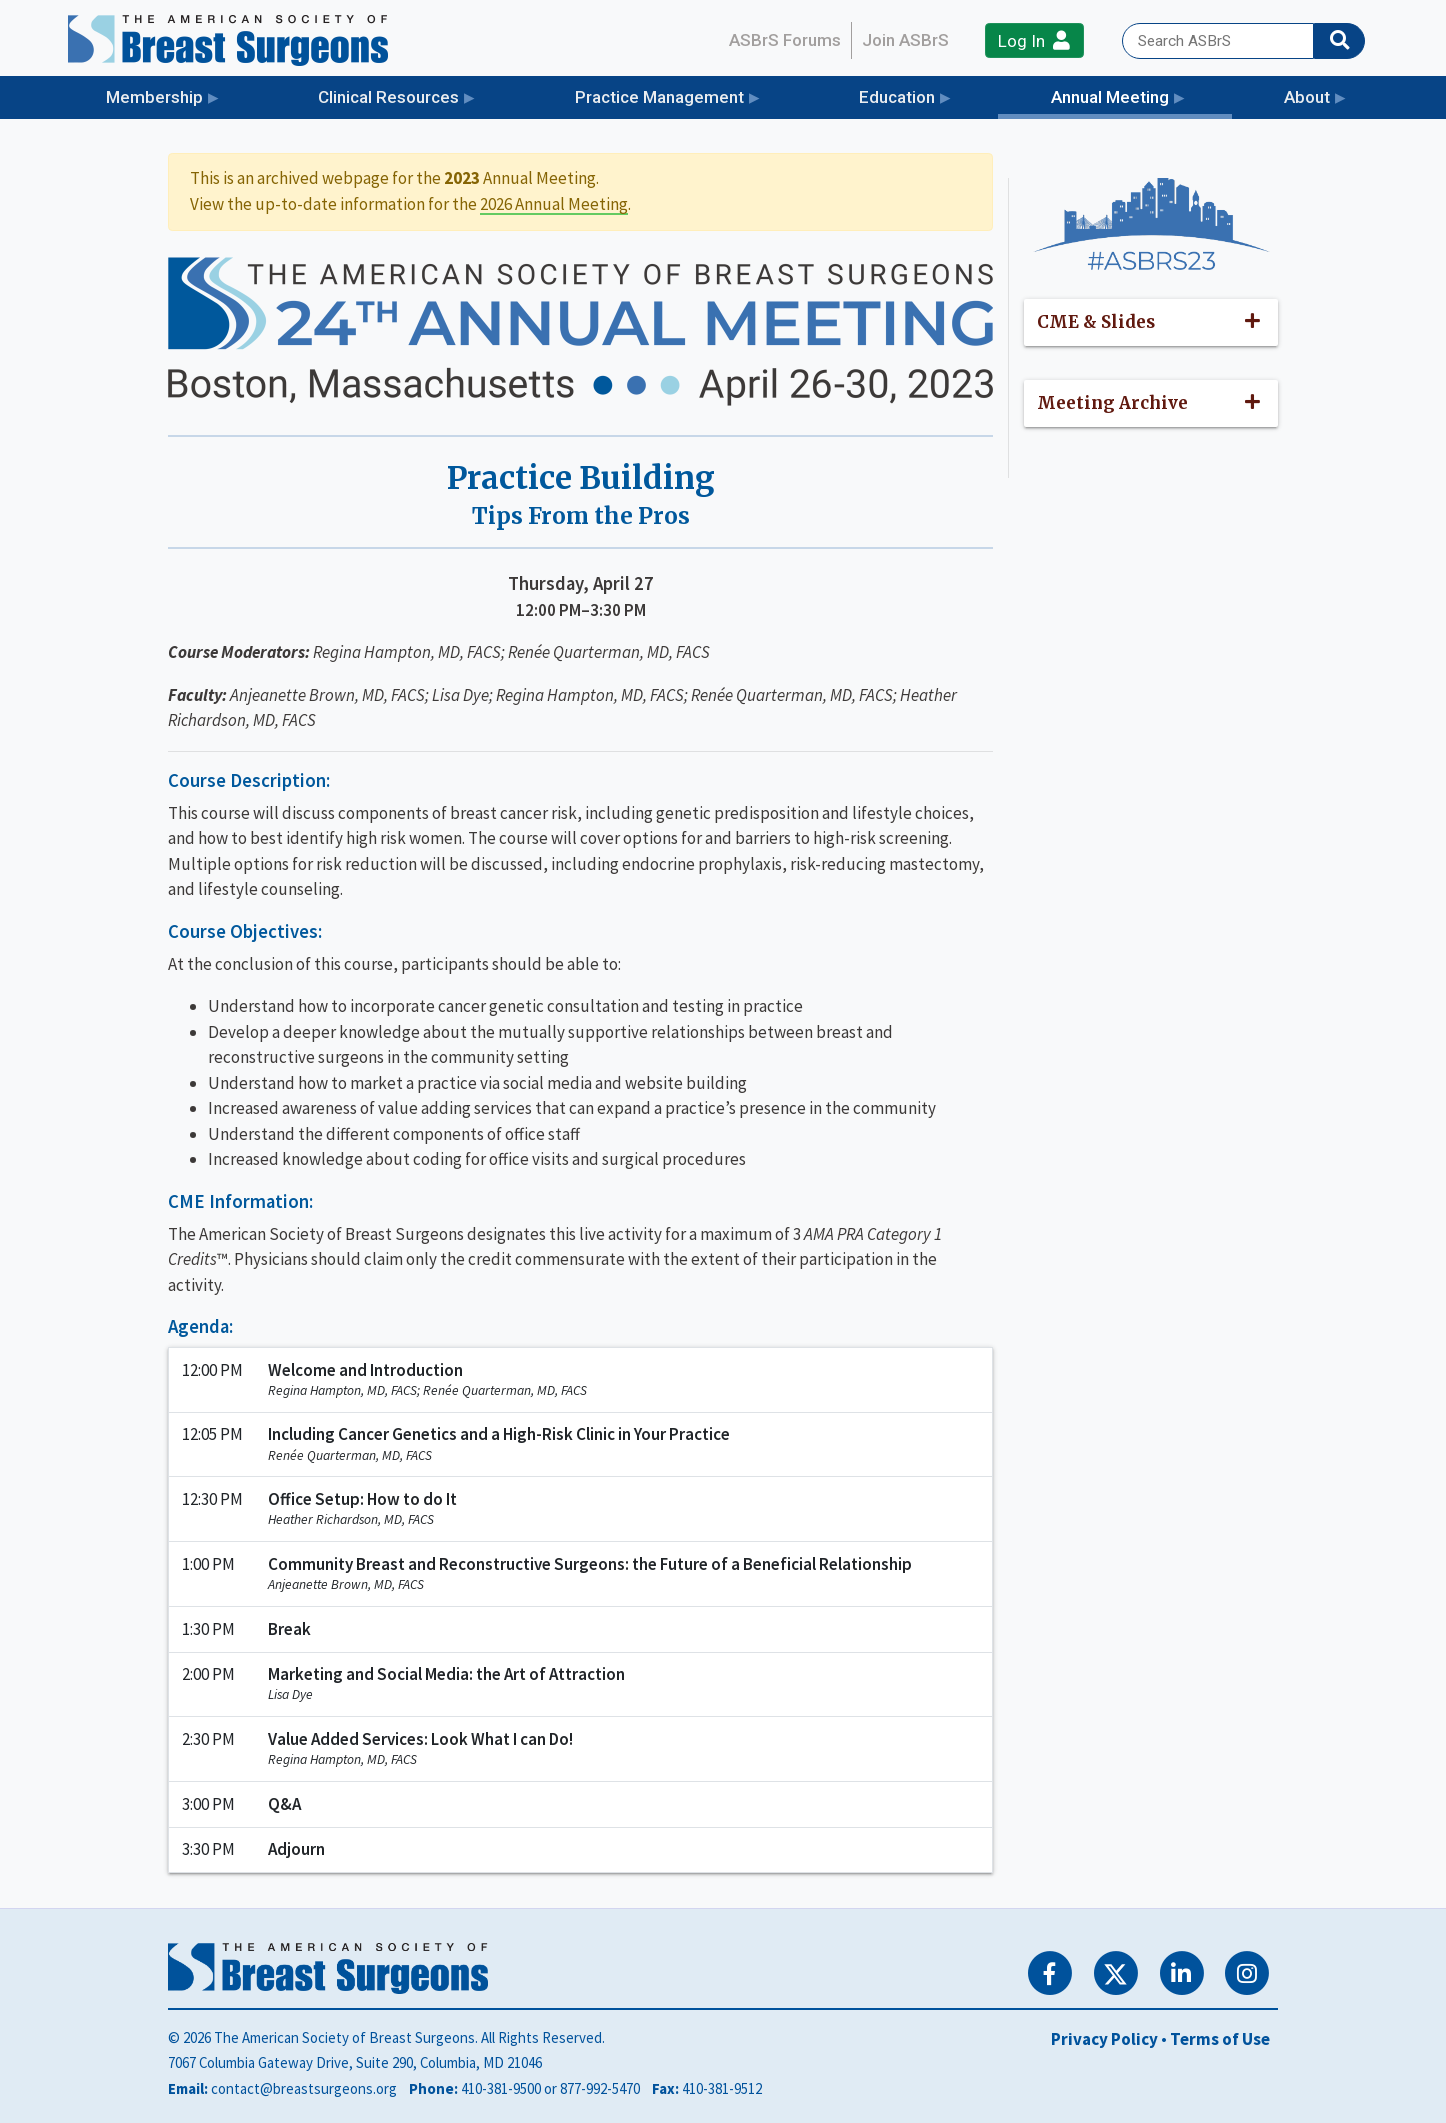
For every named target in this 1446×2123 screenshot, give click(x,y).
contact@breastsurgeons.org (304, 2088)
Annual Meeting (1141, 95)
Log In (1034, 40)
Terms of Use (1220, 2039)
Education (897, 97)
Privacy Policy (1104, 2039)
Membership (154, 97)
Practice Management (659, 97)
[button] (1151, 323)
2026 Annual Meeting (554, 204)
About (1307, 97)
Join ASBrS (905, 40)
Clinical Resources (388, 97)
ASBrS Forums (785, 40)
